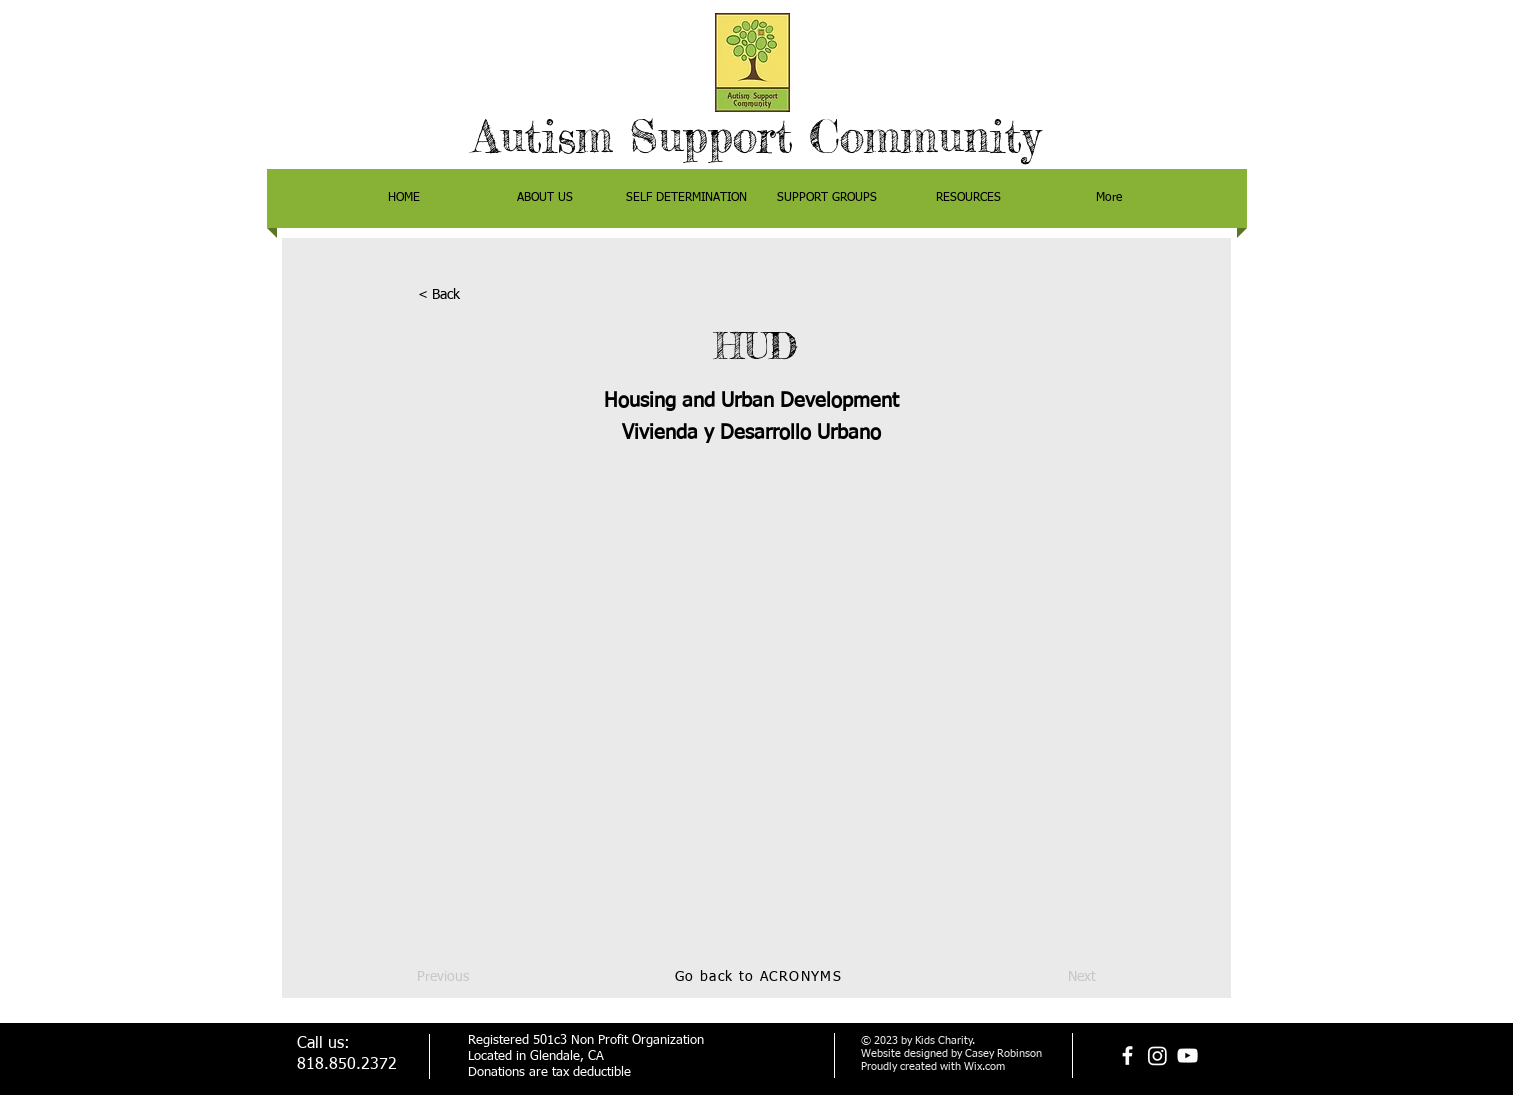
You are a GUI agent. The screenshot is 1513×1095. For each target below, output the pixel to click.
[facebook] (1127, 1055)
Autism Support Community (756, 136)
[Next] (1046, 978)
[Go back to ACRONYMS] (761, 978)
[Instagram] (1157, 1055)
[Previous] (483, 978)
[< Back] (484, 296)
